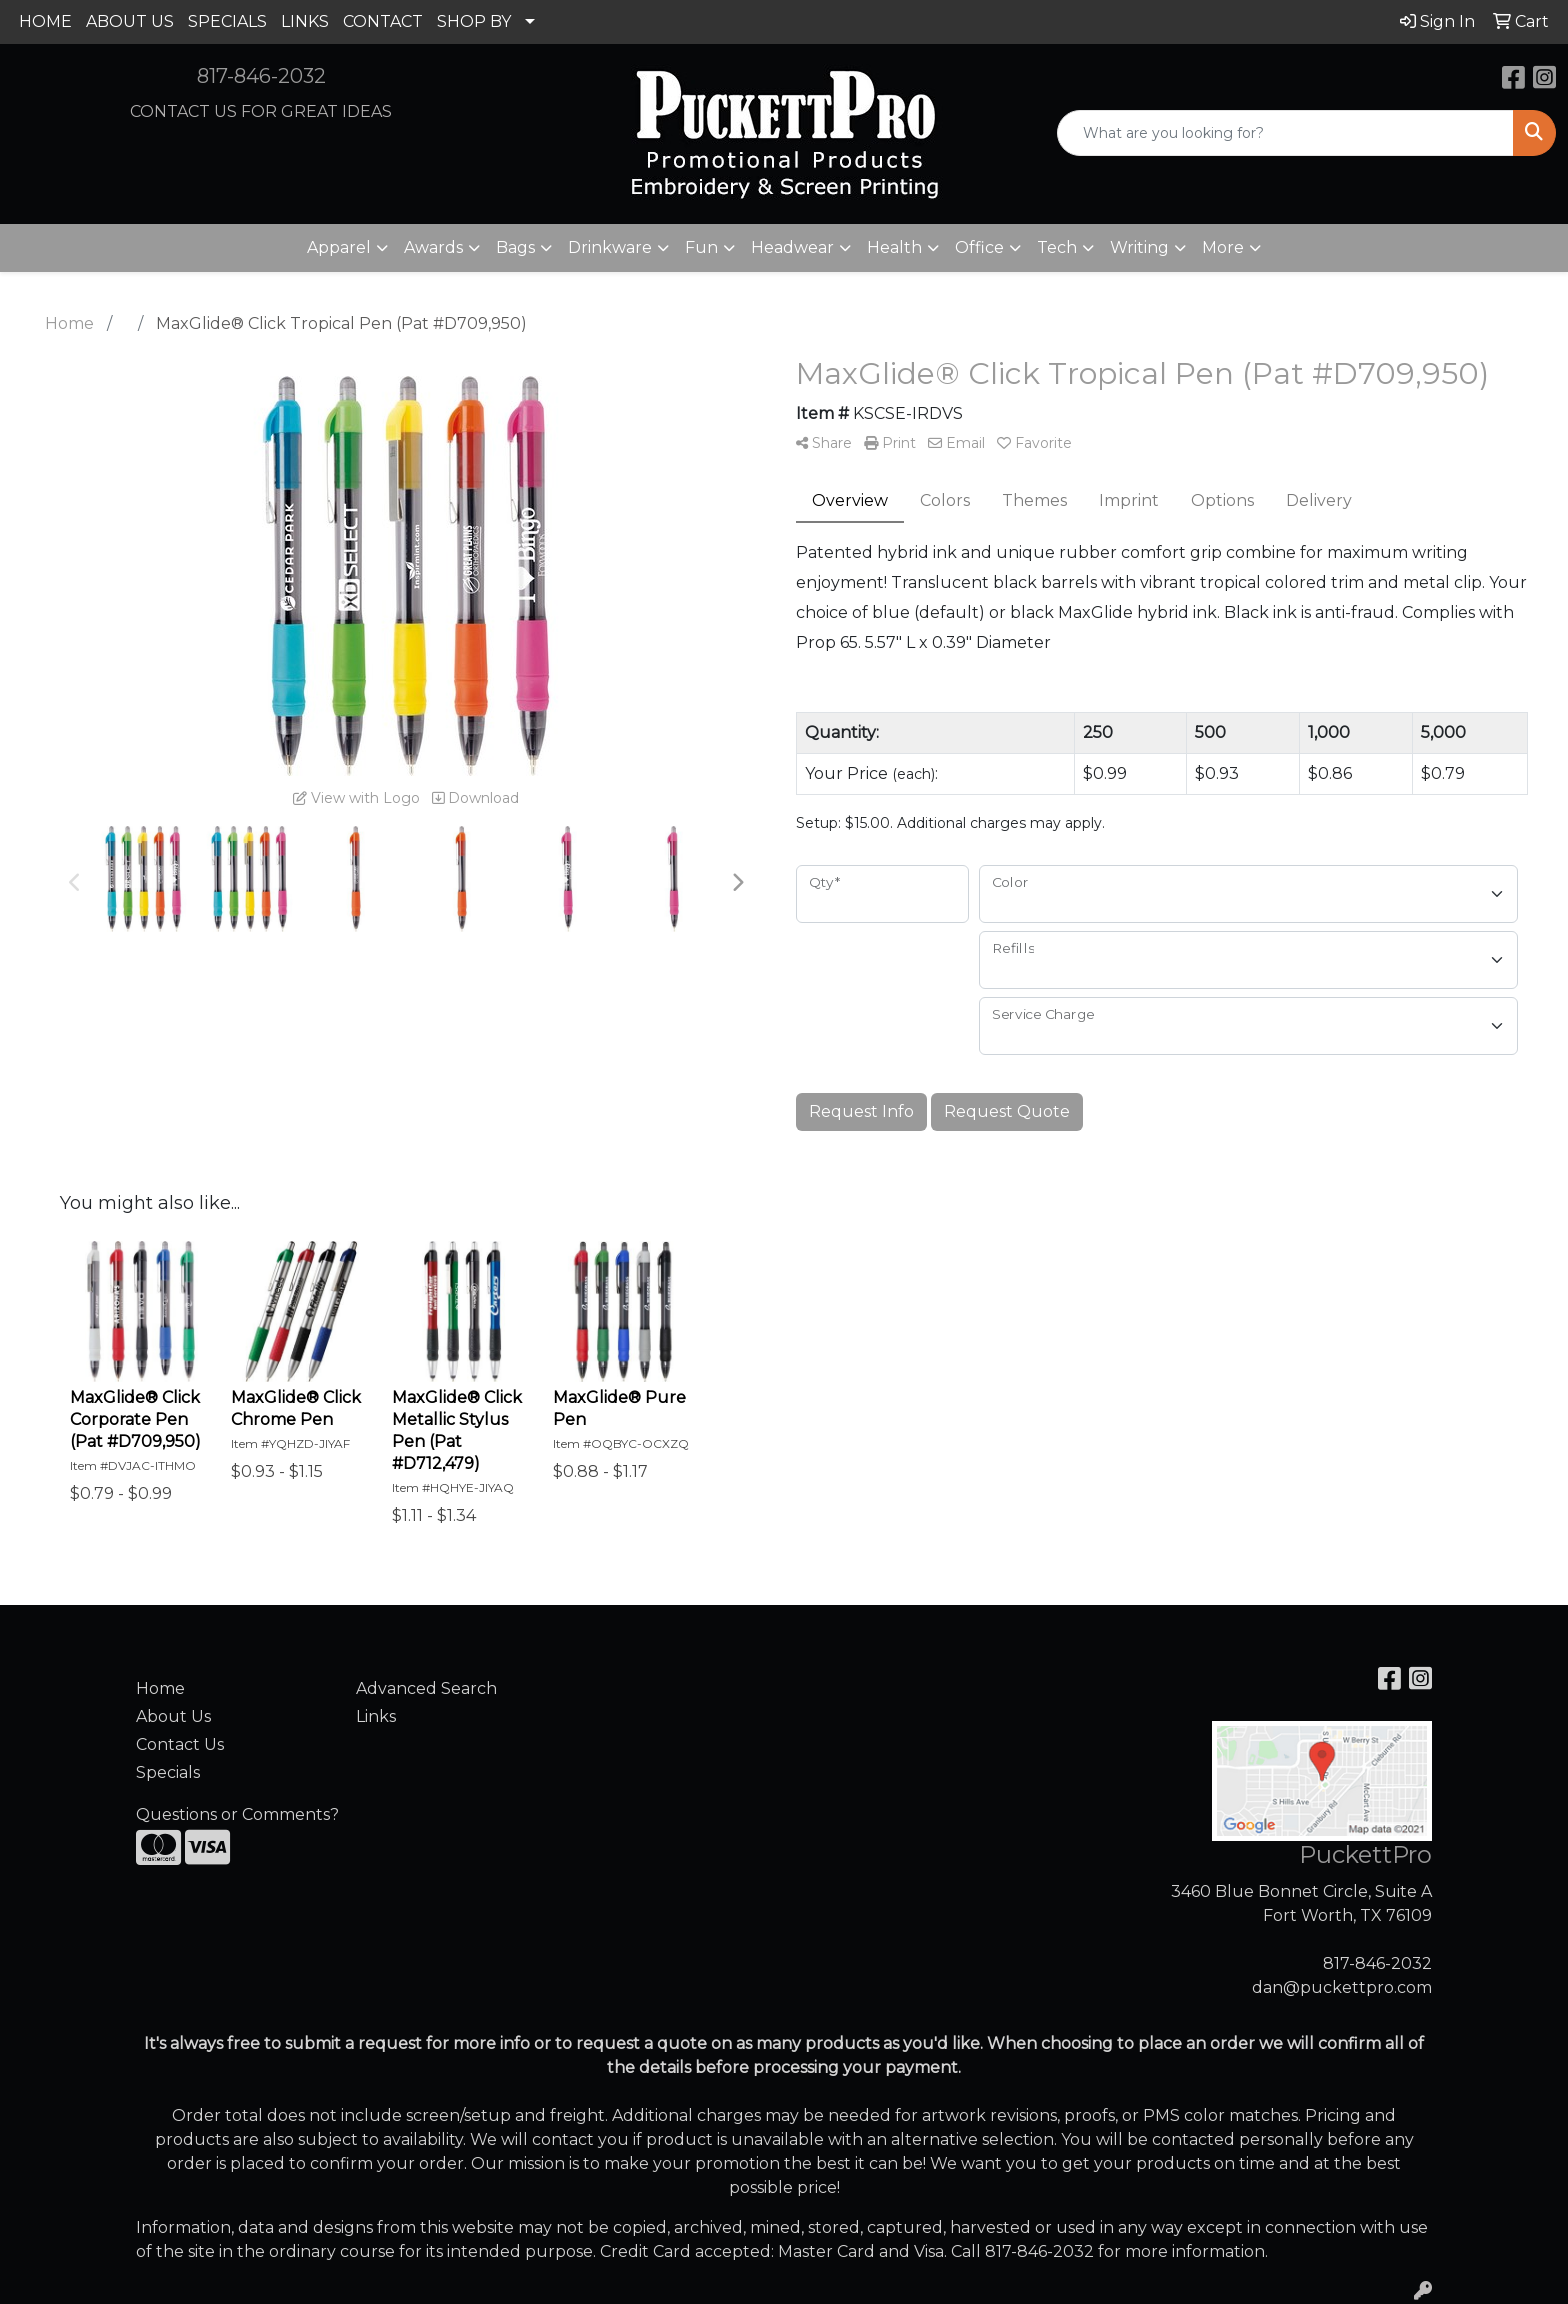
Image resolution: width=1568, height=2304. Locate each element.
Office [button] (979, 247)
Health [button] (894, 247)
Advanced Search (426, 1688)
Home (160, 1688)
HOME (45, 21)
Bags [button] (515, 247)
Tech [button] (1057, 247)
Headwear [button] (792, 247)
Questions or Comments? (237, 1814)
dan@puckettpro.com (1342, 1987)
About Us (173, 1716)
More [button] (1223, 247)
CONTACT (383, 21)
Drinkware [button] (610, 247)
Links (376, 1716)
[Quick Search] (1285, 133)
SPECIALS (227, 21)
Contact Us (180, 1744)
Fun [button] (701, 247)
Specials (168, 1772)
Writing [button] (1139, 247)
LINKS (305, 21)
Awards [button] (433, 247)
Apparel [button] (339, 247)
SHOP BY (474, 21)
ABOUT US (130, 21)
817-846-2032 (261, 76)
